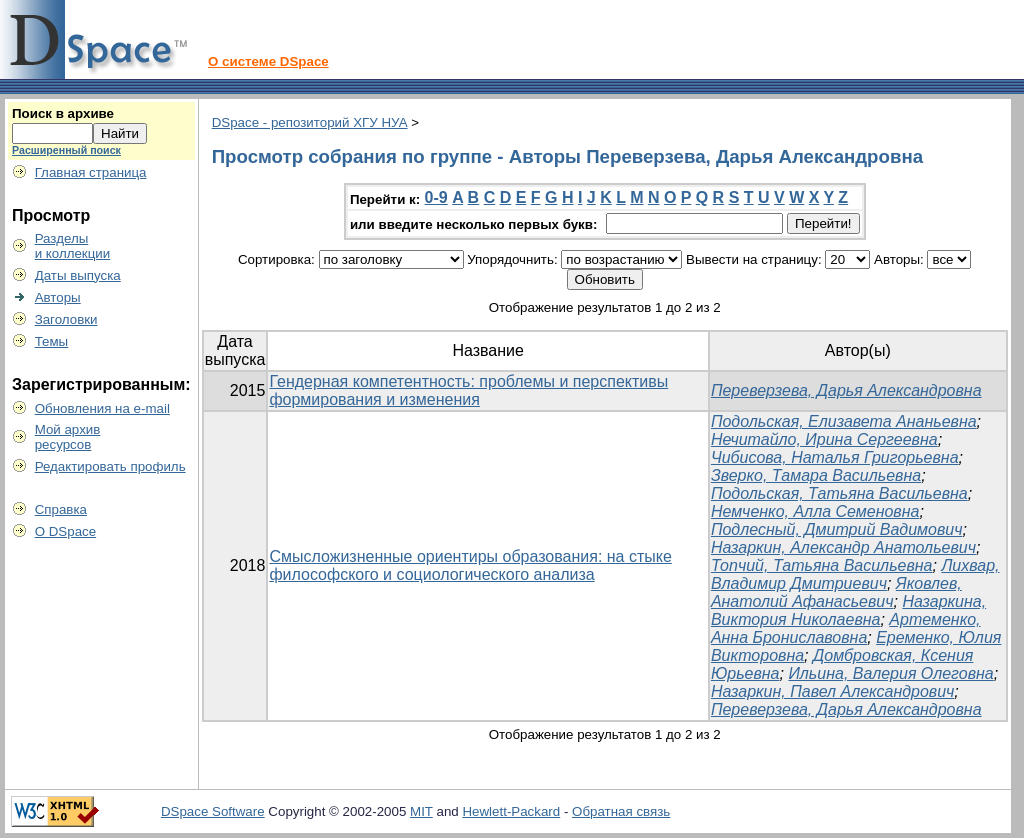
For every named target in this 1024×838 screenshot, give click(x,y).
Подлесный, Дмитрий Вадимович (837, 529)
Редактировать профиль (110, 466)
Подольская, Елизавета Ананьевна (844, 421)
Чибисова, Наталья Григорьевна (835, 457)
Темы (52, 341)
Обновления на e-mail (102, 408)
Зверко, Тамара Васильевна (816, 475)
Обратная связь (621, 811)
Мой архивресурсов (68, 437)
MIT (421, 811)
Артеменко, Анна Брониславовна (846, 628)
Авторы (58, 297)
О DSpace (66, 531)
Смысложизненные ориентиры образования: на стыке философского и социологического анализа (470, 565)
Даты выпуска (78, 275)
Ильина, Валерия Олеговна (890, 673)
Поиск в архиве (63, 113)
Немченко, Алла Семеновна (815, 511)
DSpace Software (213, 811)
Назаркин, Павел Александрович (832, 691)
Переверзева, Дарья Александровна (846, 390)
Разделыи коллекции (73, 246)
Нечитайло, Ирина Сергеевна (824, 439)
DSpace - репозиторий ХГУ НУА (310, 122)
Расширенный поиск (66, 150)
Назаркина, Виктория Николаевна (848, 610)
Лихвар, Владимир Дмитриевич (855, 574)
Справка (61, 509)
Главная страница (91, 172)
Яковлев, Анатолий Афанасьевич (836, 592)
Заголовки (66, 319)
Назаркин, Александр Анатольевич (843, 547)
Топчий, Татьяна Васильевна (822, 565)
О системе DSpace (268, 61)
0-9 (436, 197)
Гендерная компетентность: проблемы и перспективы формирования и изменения (468, 390)
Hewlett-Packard (511, 811)
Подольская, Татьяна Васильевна (839, 493)
